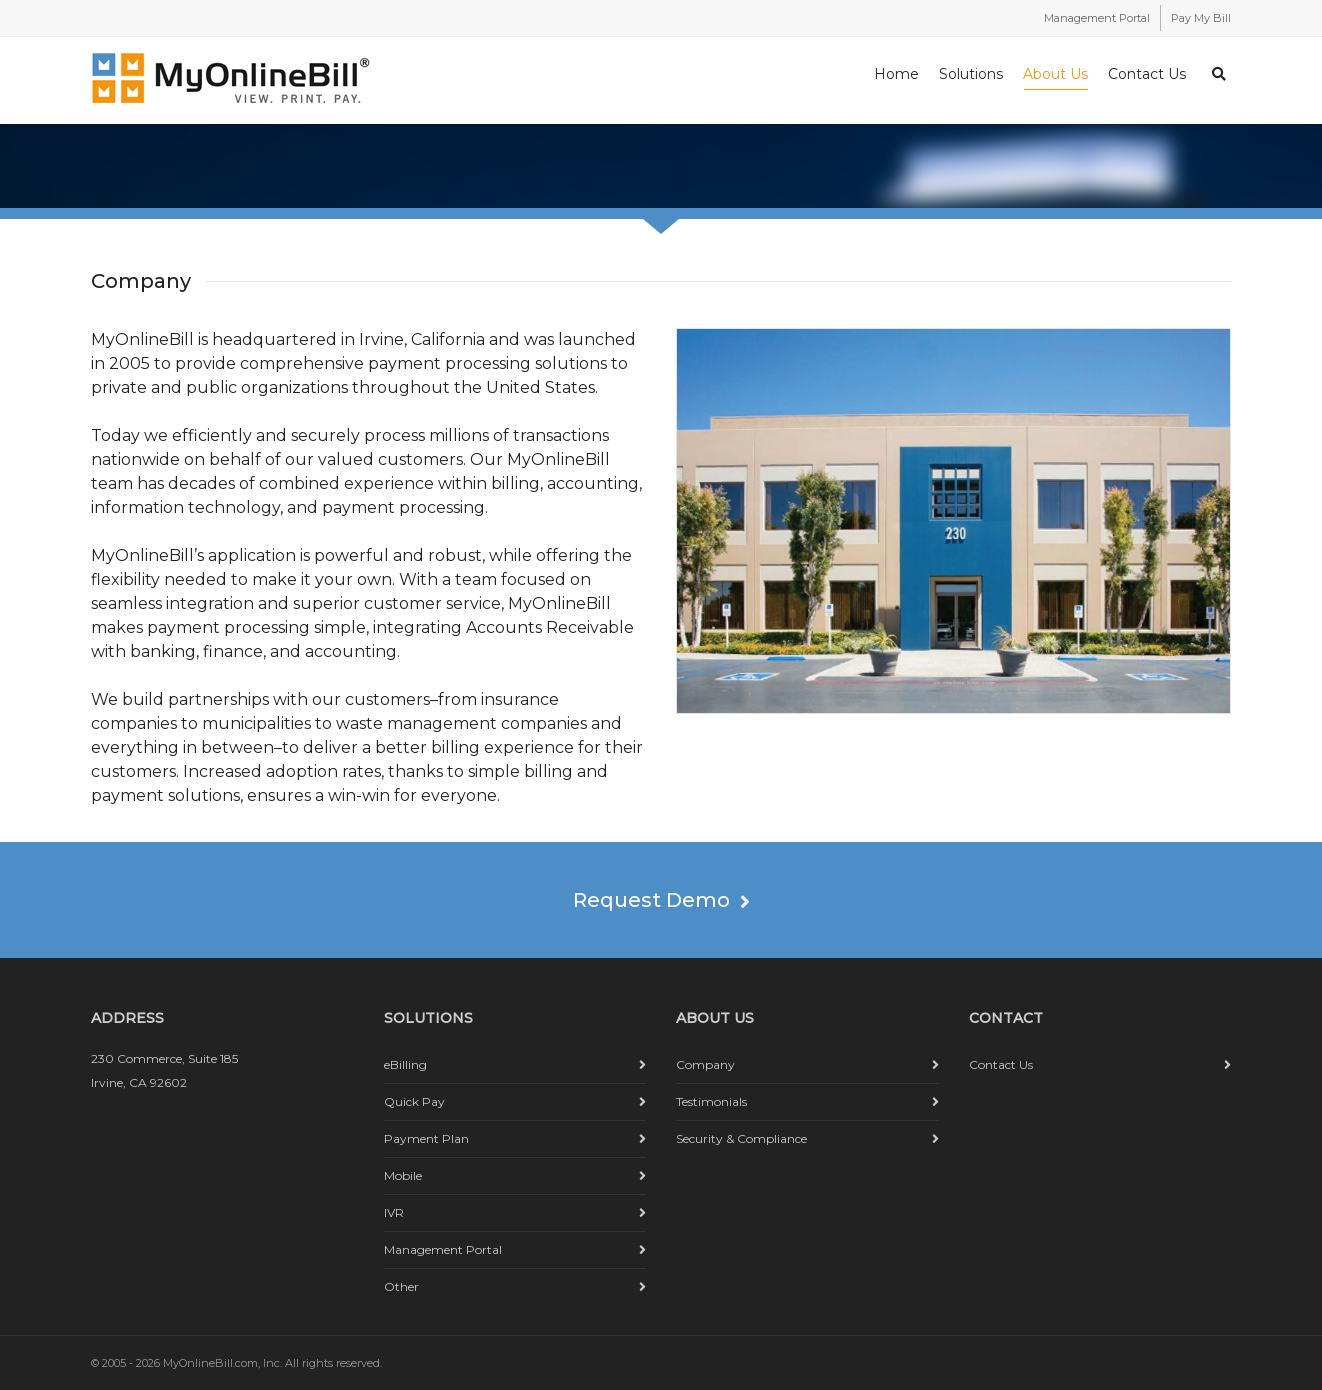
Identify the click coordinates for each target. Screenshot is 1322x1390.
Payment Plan (426, 1138)
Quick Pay (414, 1101)
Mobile (403, 1175)
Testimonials (711, 1101)
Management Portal (1097, 18)
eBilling (405, 1064)
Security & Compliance (741, 1138)
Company (705, 1064)
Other (401, 1286)
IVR (394, 1212)
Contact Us (1147, 74)
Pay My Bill (1201, 18)
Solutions (971, 74)
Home (896, 74)
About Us (1055, 77)
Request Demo (661, 900)
